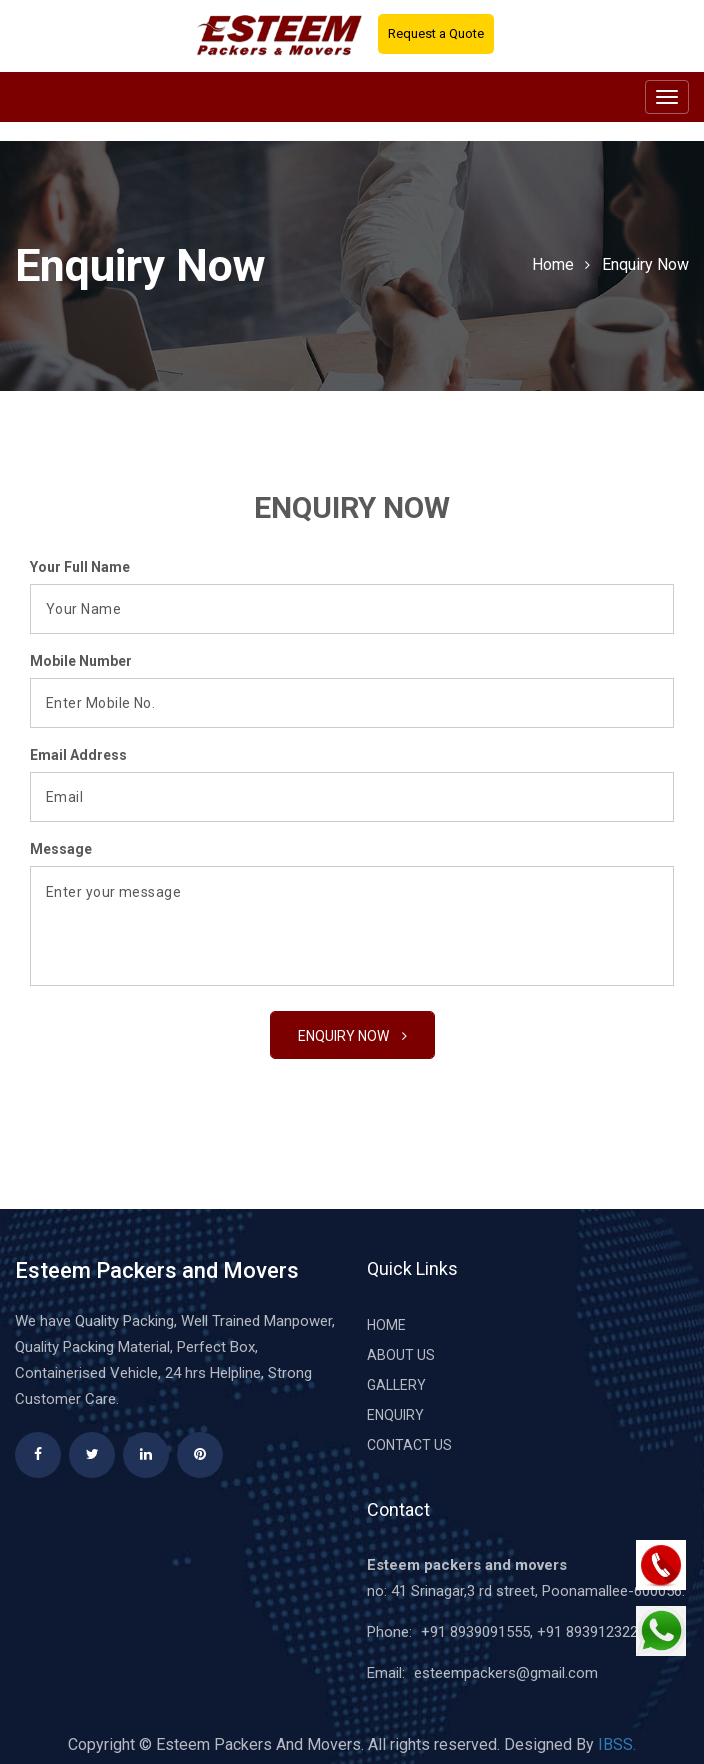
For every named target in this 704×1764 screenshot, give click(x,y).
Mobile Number (81, 661)
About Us (401, 1355)
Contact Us (409, 1445)
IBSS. (617, 1744)
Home (553, 264)
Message (61, 849)
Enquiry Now (645, 264)
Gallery (396, 1385)
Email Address (78, 755)
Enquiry (395, 1415)
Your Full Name (80, 567)
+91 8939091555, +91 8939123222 (533, 1632)
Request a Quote (436, 33)
